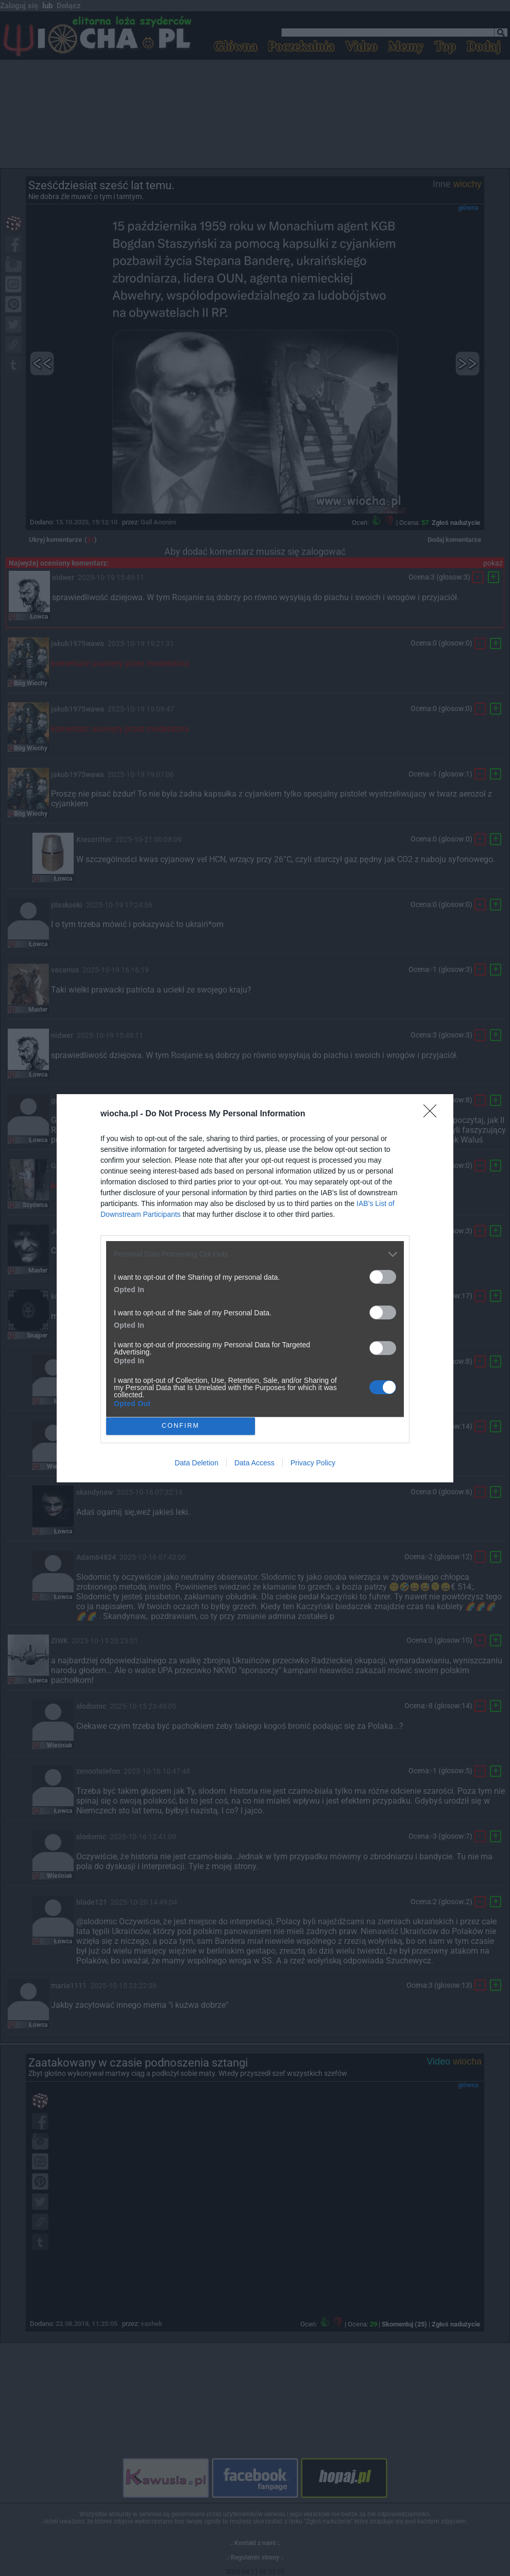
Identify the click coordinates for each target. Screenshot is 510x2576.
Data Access (254, 1463)
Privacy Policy (313, 1463)
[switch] (382, 1277)
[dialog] (255, 1288)
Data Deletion (196, 1463)
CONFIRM (180, 1426)
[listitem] (255, 1254)
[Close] (433, 1114)
